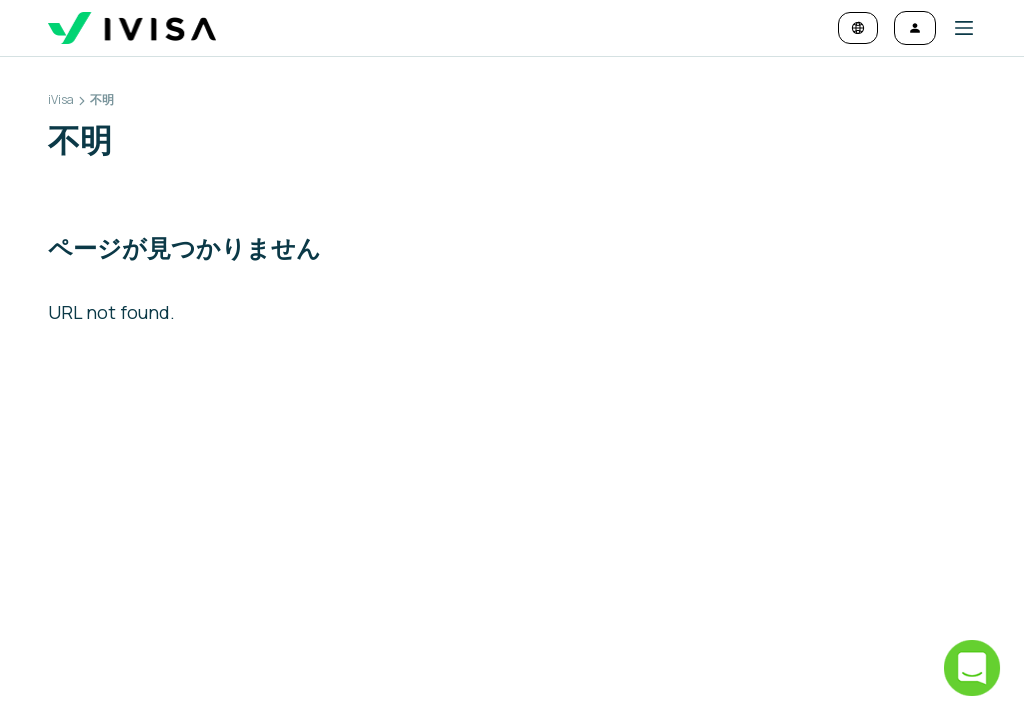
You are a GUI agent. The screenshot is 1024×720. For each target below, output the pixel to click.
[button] (956, 28)
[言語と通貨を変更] (858, 28)
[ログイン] (915, 28)
